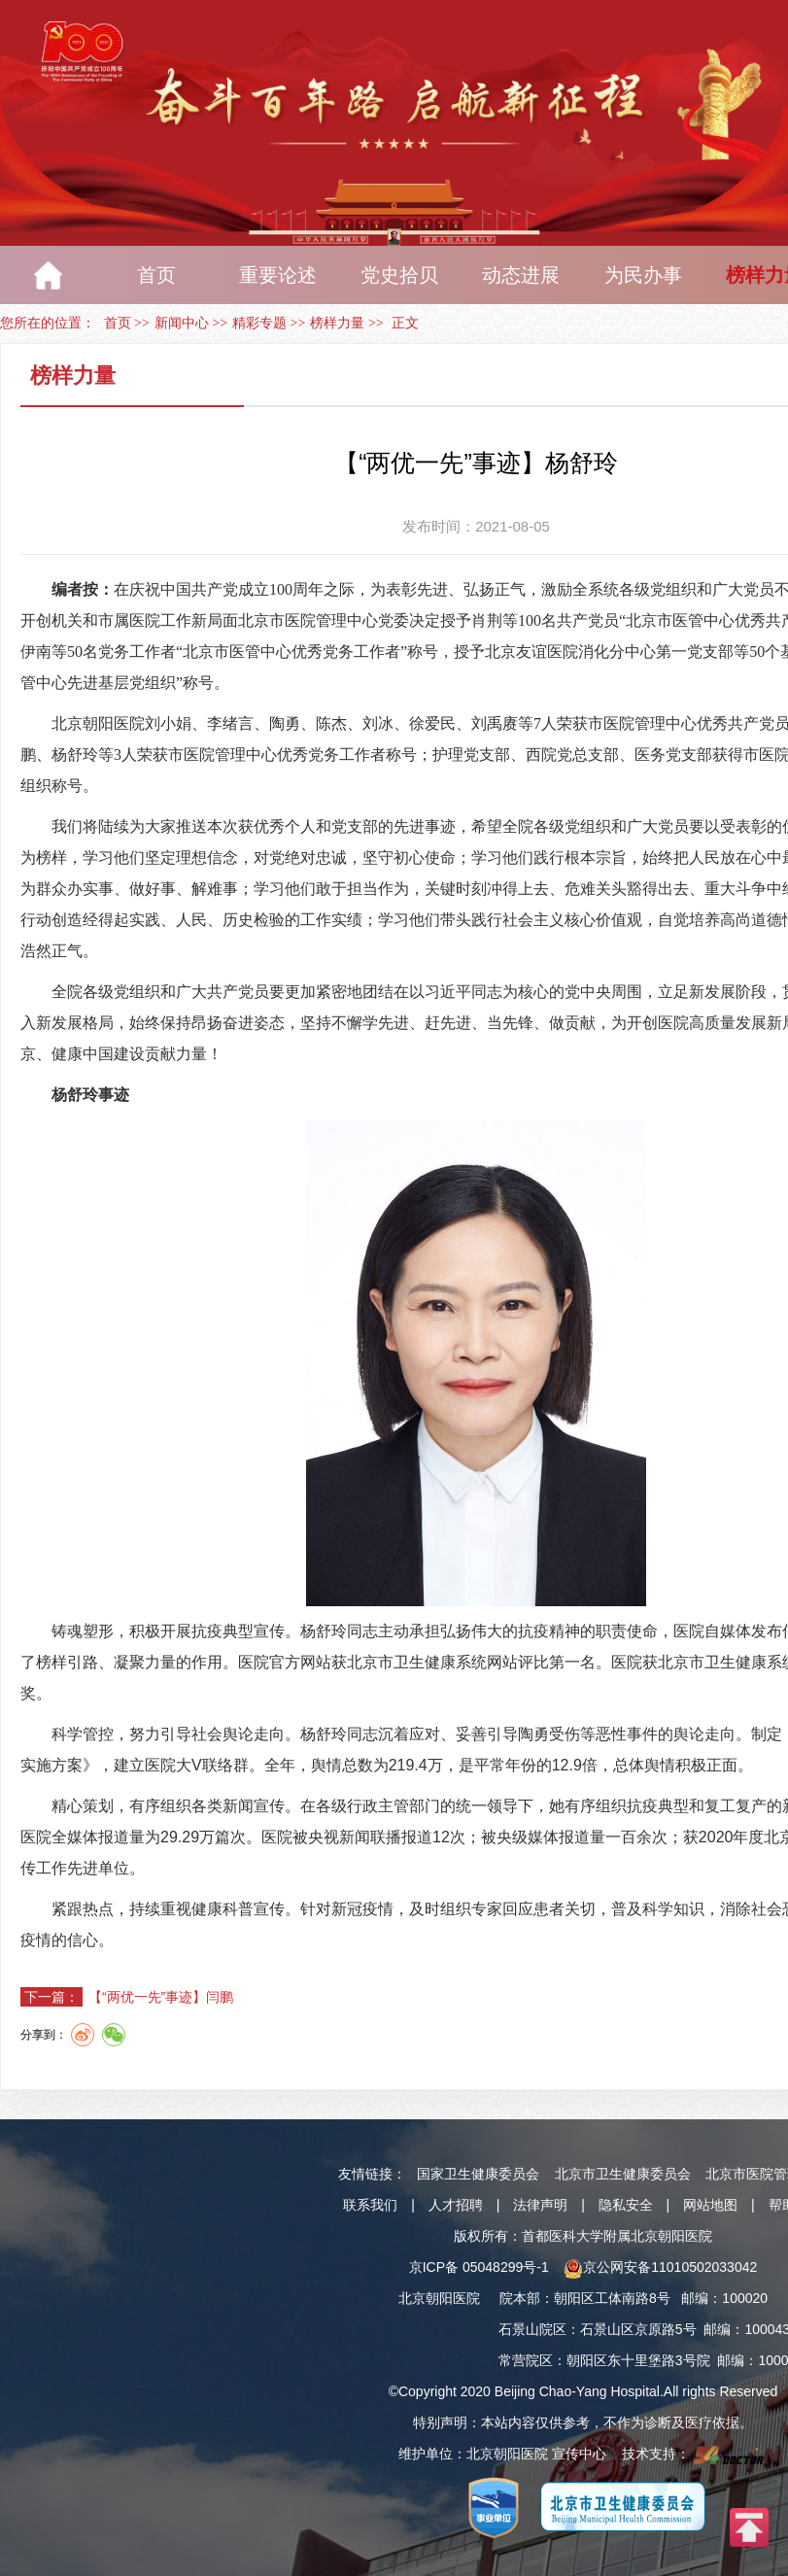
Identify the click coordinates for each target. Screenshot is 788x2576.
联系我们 (370, 2205)
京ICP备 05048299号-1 (479, 2267)
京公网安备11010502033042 (660, 2267)
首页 (117, 323)
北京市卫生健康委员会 (623, 2173)
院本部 (519, 2298)
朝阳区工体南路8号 (612, 2298)
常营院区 (525, 2360)
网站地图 (710, 2205)
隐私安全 (626, 2205)
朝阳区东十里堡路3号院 (638, 2360)
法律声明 (540, 2205)
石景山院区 (532, 2329)
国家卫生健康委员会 (478, 2173)
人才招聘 (455, 2205)
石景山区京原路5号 (638, 2329)
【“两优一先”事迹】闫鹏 (160, 1997)
